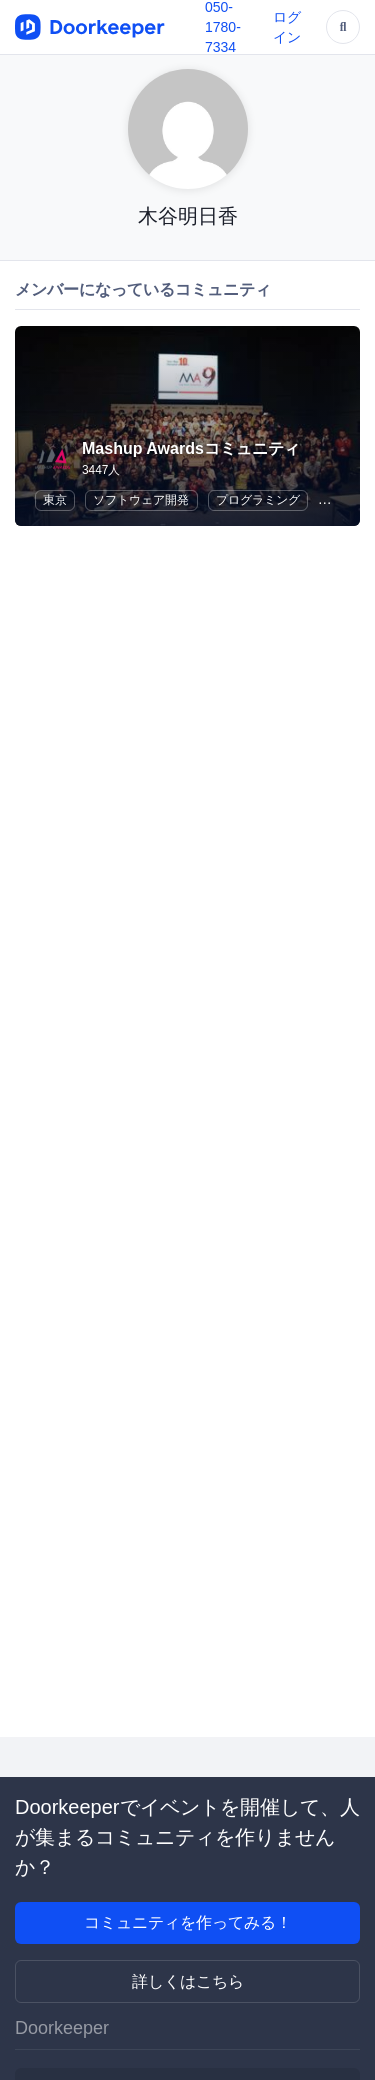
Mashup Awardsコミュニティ (191, 448)
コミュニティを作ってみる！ (188, 1922)
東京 (55, 500)
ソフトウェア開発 (141, 500)
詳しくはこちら (188, 1981)
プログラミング (258, 500)
